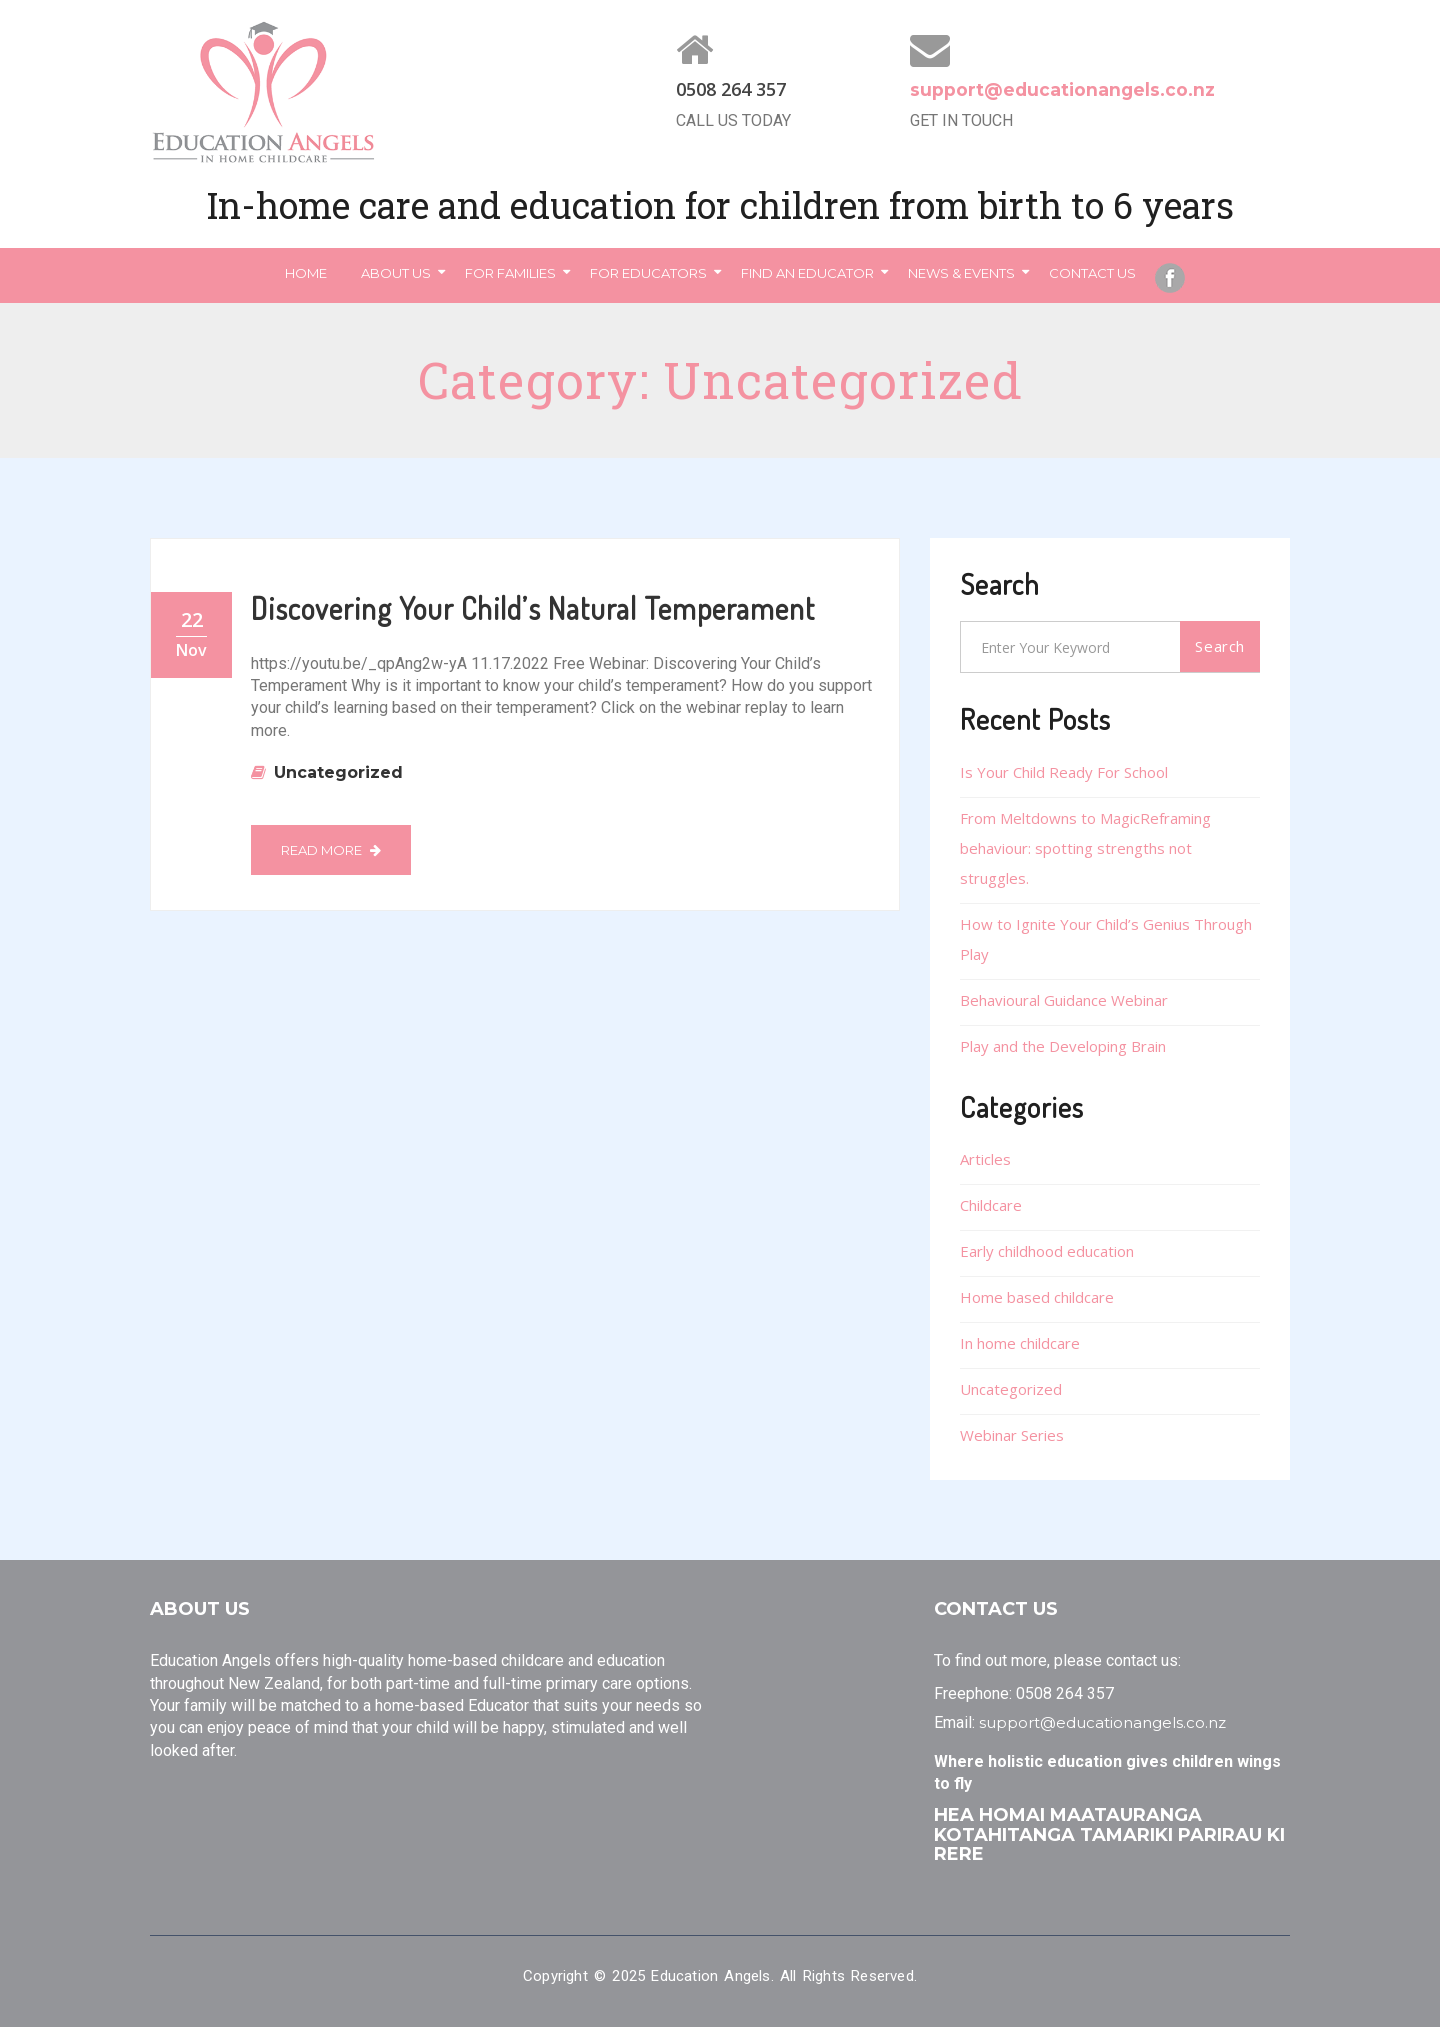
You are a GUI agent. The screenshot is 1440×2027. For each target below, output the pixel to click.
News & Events (961, 273)
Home (306, 273)
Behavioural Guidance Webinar (1064, 1000)
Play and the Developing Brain (1063, 1046)
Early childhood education (1047, 1251)
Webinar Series (1012, 1435)
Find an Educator (807, 273)
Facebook (1170, 278)
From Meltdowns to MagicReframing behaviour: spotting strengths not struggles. (1085, 848)
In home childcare (1020, 1343)
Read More (331, 850)
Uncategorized (338, 772)
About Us (396, 273)
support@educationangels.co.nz (1065, 90)
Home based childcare (1037, 1297)
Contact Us (1092, 273)
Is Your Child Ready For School (1064, 772)
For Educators (648, 273)
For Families (510, 273)
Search (1220, 646)
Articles (985, 1159)
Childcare (991, 1205)
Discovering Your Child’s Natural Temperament (533, 608)
